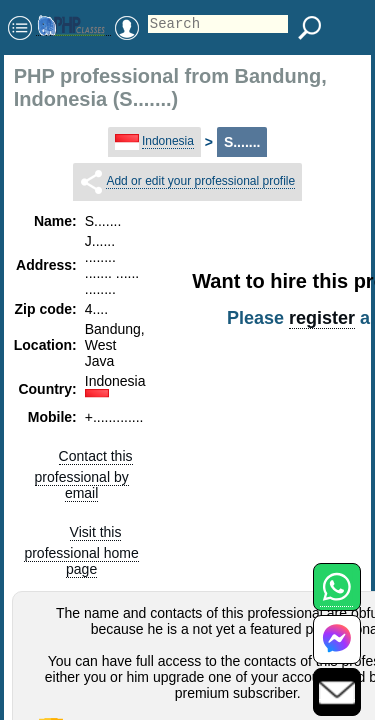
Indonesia (168, 141)
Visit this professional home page (81, 550)
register (322, 318)
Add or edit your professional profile (200, 181)
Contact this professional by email (84, 474)
